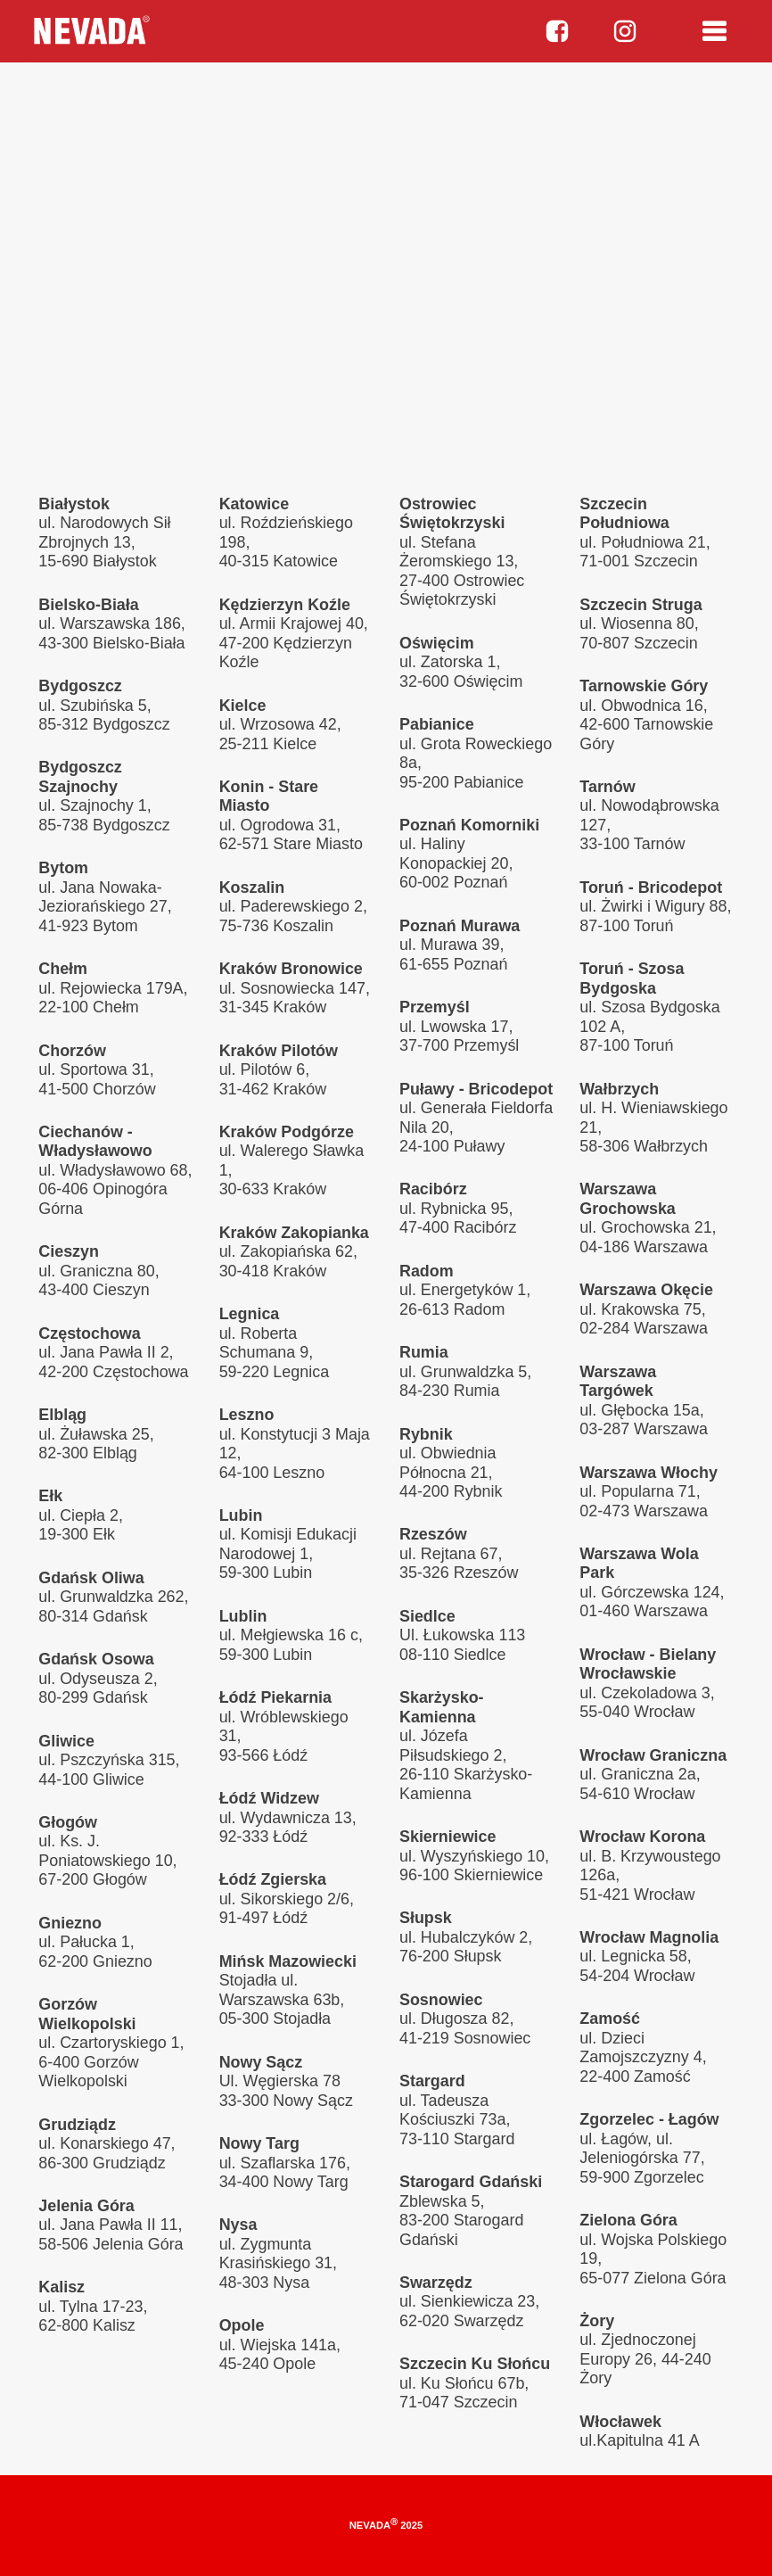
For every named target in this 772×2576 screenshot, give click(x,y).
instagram (625, 31)
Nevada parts (89, 31)
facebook (557, 31)
